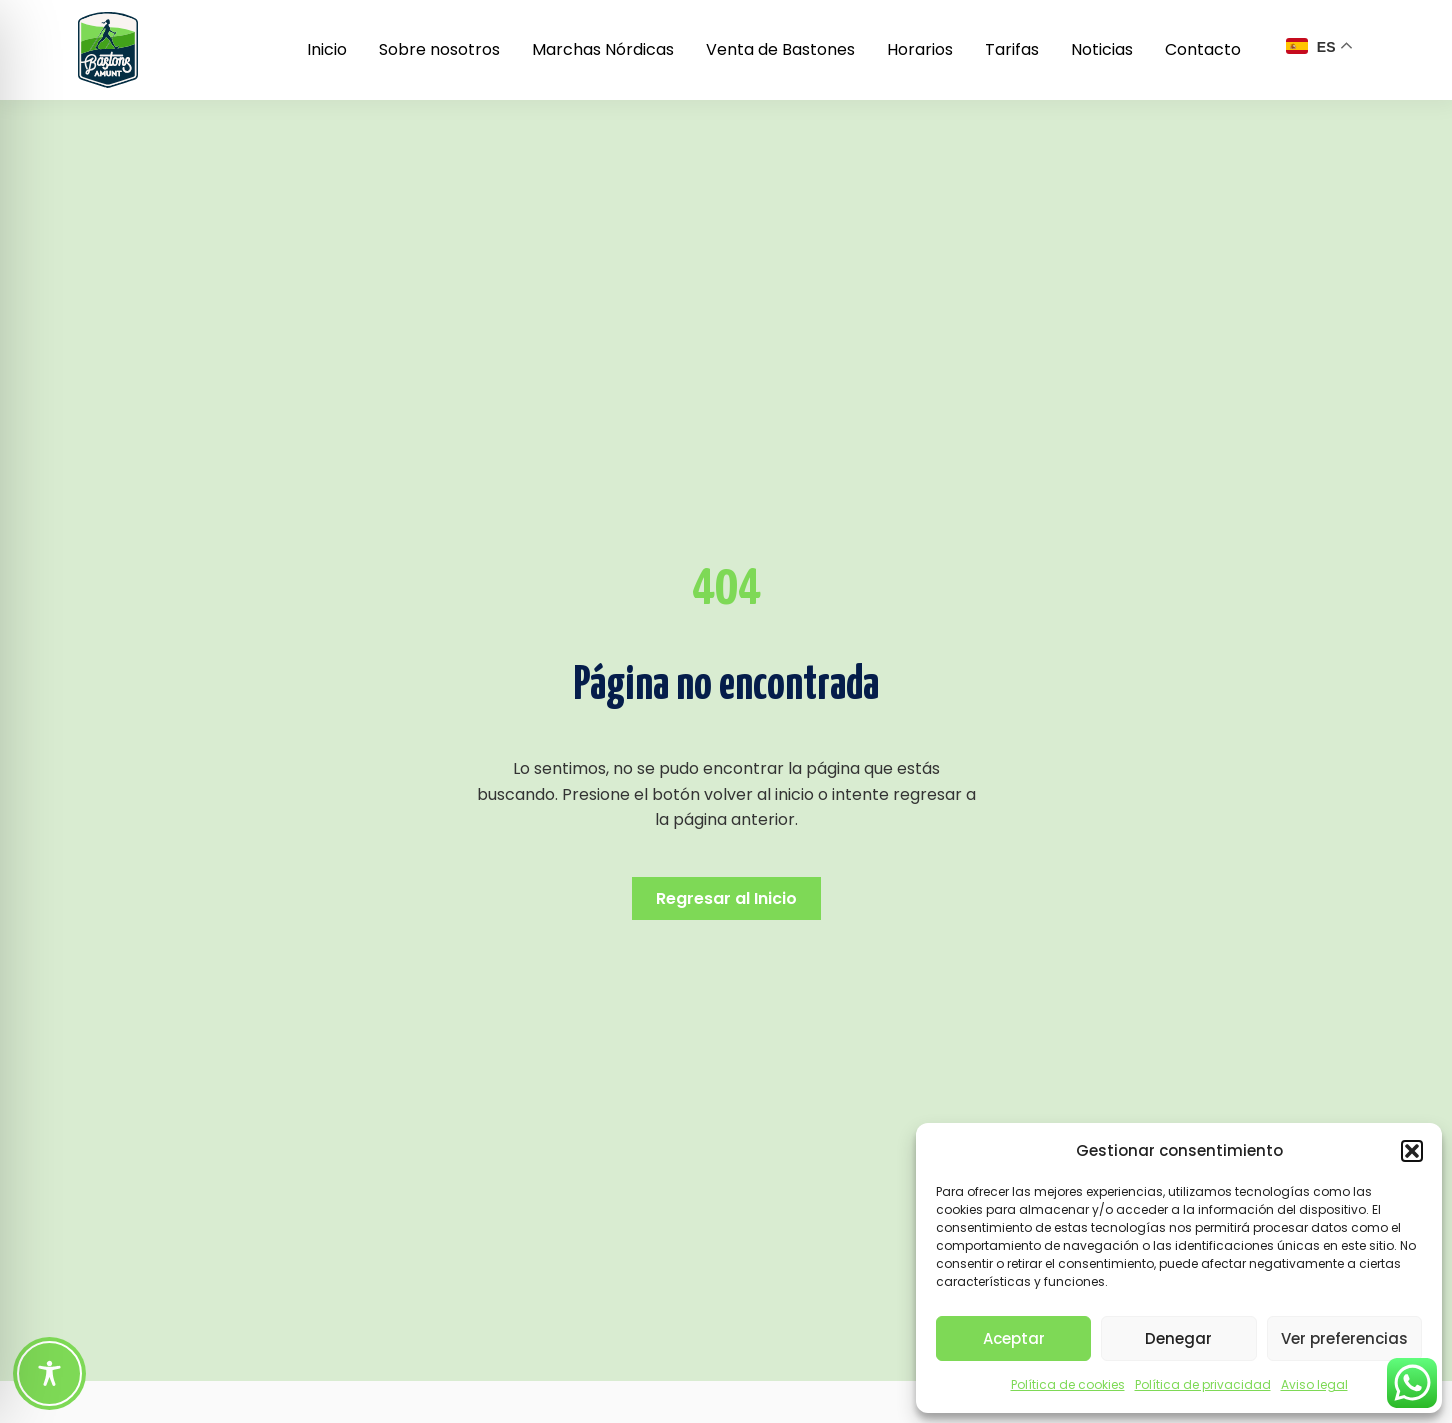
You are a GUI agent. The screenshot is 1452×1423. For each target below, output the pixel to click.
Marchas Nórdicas (603, 49)
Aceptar (1014, 1338)
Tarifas (1012, 49)
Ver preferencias (1344, 1338)
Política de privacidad (1203, 1384)
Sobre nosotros (439, 49)
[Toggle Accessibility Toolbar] (49, 1373)
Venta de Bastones (780, 49)
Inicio (327, 49)
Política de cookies (1068, 1384)
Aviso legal (1314, 1384)
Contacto (1203, 49)
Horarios (920, 49)
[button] (1412, 1151)
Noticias (1102, 49)
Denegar (1178, 1338)
